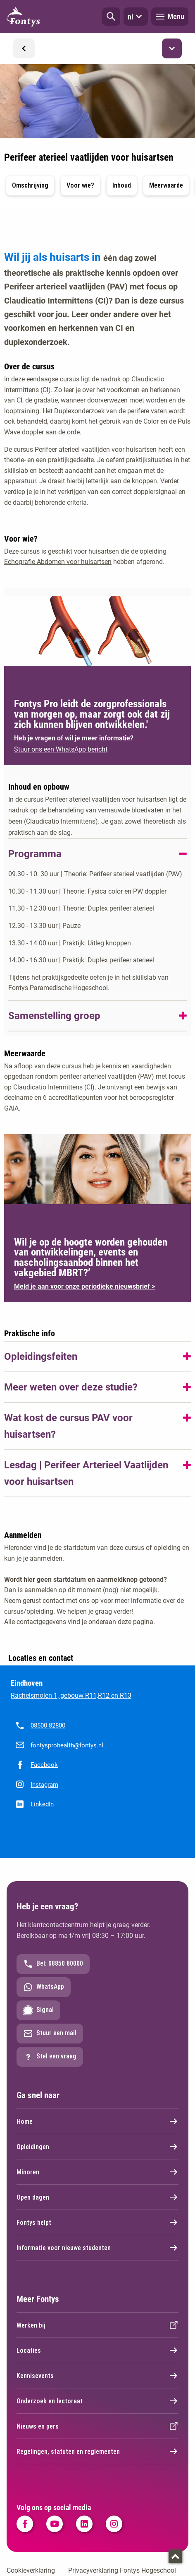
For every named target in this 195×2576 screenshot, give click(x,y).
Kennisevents (97, 2376)
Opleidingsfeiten (40, 1356)
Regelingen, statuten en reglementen (97, 2451)
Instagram (44, 1784)
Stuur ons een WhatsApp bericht (60, 749)
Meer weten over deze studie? (71, 1387)
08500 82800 (48, 1725)
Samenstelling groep (54, 1016)
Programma (35, 854)
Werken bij (97, 2325)
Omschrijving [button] (30, 185)
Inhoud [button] (121, 185)
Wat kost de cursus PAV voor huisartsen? (68, 1426)
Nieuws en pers (97, 2426)
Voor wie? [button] (80, 185)
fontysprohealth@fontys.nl (67, 1745)
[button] (111, 16)
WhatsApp (43, 1987)
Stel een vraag (49, 2057)
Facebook (44, 1765)
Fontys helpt (97, 2222)
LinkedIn (42, 1804)
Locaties (97, 2350)
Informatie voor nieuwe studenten (97, 2248)
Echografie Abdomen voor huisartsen (58, 562)
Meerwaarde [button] (166, 185)
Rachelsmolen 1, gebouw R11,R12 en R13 (71, 1695)
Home (97, 2121)
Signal (38, 2010)
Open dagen (97, 2197)
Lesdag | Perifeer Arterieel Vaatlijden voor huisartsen (86, 1473)
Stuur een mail (49, 2034)
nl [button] (136, 17)
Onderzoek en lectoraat (97, 2401)
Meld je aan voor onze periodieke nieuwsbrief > (84, 1286)
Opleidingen (97, 2147)
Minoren (97, 2172)
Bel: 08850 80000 (53, 1964)
